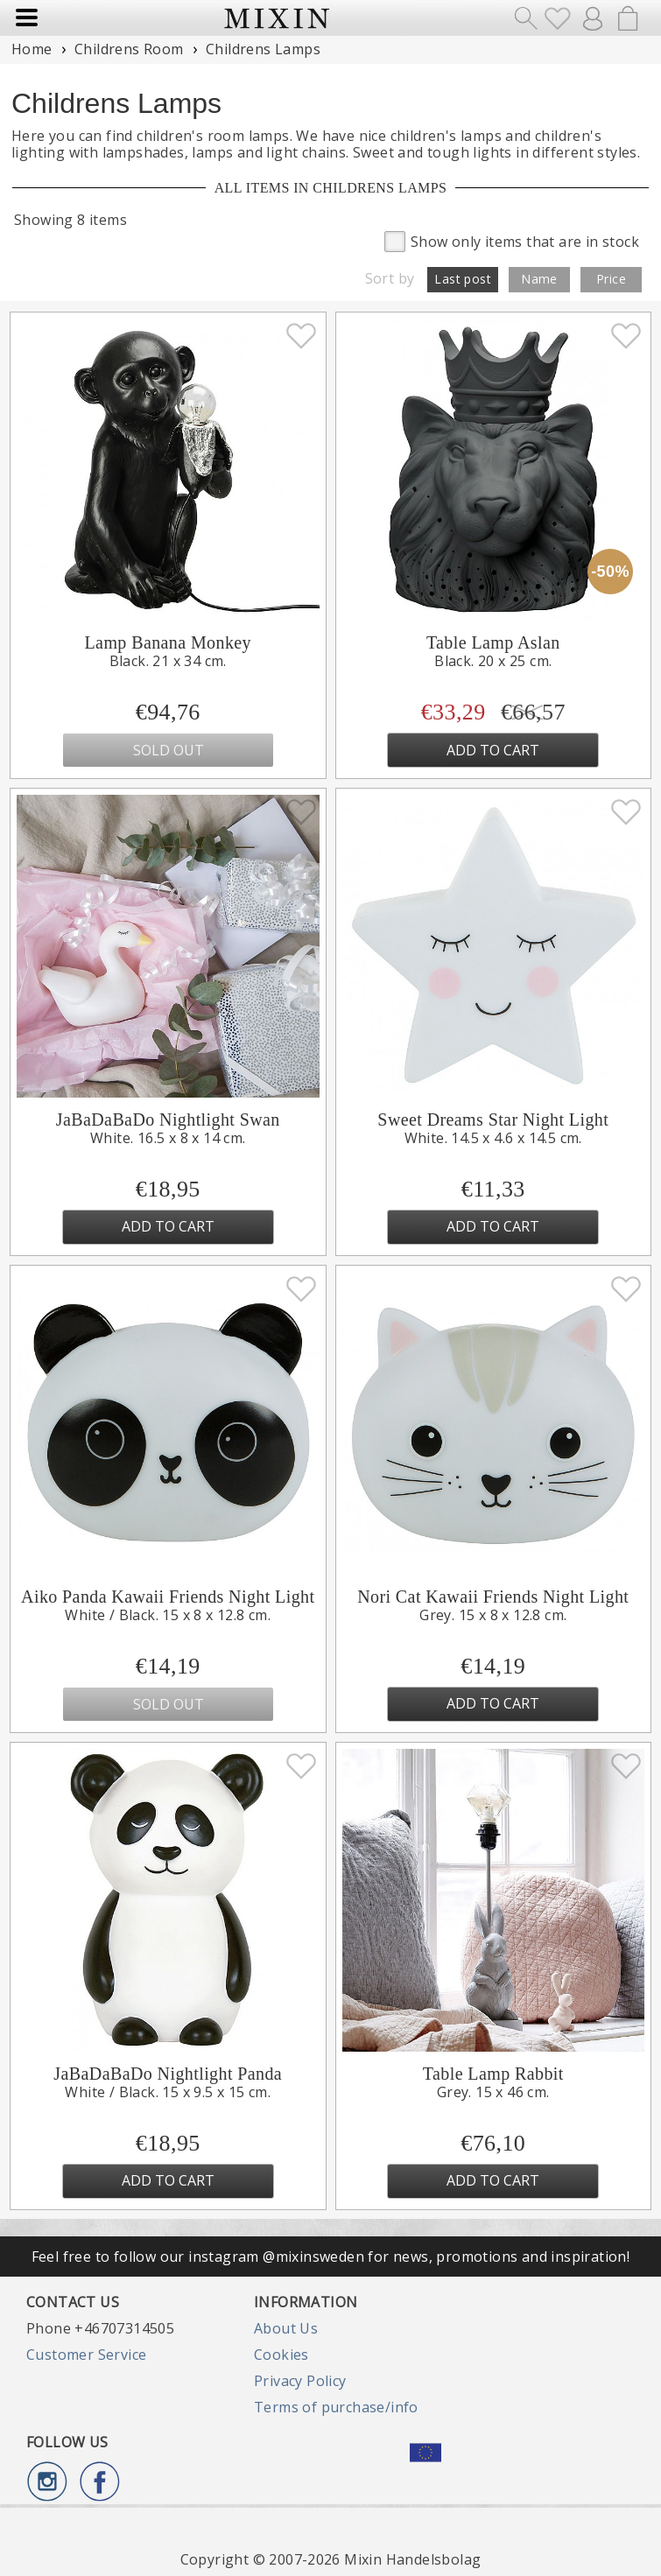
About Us (286, 2328)
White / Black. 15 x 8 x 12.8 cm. (168, 1615)
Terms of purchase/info (336, 2407)
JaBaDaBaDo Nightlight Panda (167, 2073)
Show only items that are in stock (511, 240)
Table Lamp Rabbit (493, 2073)
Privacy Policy (300, 2380)
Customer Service (86, 2354)
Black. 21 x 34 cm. (168, 661)
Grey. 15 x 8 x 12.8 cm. (492, 1615)
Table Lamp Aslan (493, 642)
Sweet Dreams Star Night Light (492, 1119)
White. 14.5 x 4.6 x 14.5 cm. (493, 1138)
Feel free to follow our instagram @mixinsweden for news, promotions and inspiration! (331, 2256)
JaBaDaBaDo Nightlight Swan (168, 1119)
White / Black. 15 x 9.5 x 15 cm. (168, 2092)
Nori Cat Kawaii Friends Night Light (493, 1596)
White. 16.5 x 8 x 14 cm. (168, 1138)
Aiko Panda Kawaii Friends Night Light (167, 1596)
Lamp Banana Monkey (168, 642)
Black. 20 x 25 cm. (493, 661)
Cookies (281, 2354)
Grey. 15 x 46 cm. (493, 2092)
